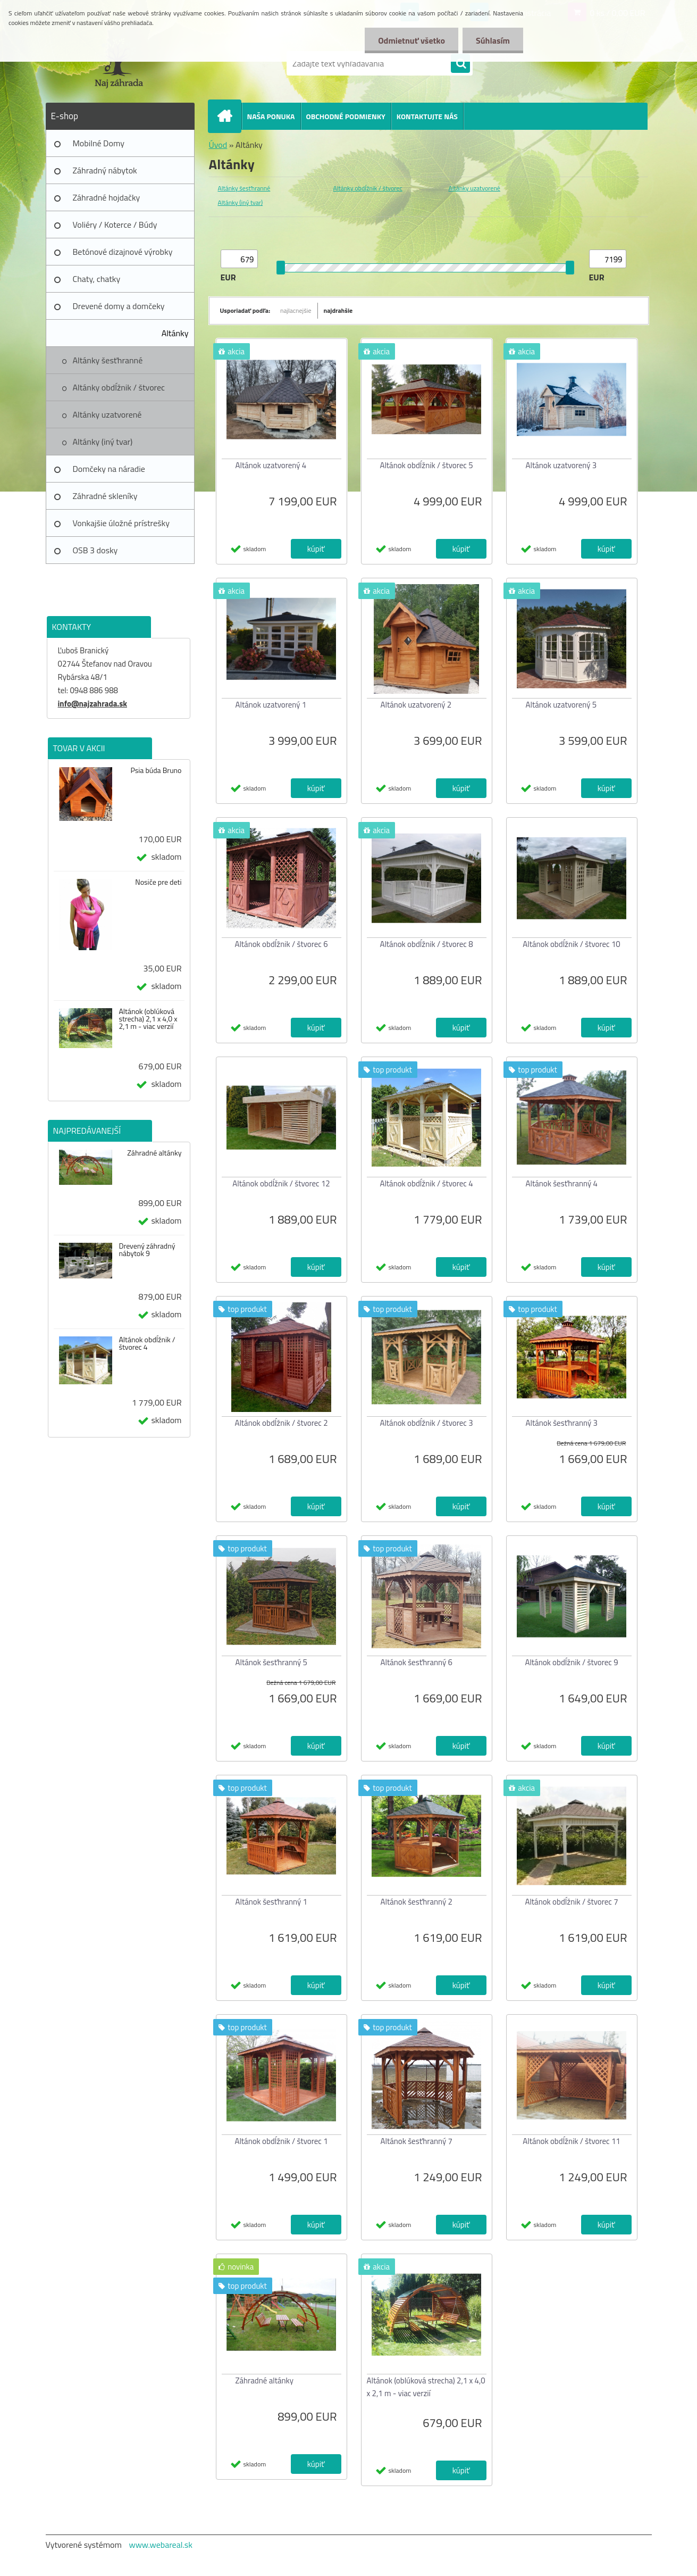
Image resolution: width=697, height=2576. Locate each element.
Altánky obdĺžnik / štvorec (119, 387)
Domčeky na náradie (109, 468)
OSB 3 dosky (95, 550)
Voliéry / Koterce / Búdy (115, 224)
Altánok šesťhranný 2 (416, 1902)
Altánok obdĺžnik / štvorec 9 (571, 1662)
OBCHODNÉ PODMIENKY (345, 116)
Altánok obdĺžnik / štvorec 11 (571, 2141)
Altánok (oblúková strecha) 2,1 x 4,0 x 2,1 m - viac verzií (148, 1019)
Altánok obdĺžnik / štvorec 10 (571, 944)
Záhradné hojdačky (106, 197)
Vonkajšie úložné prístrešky (121, 523)
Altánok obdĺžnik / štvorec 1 (280, 2141)
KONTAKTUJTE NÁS (427, 116)
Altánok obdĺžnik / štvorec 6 (280, 944)
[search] (460, 64)
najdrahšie (338, 310)
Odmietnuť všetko (411, 40)
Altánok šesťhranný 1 (271, 1902)
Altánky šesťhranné (108, 360)
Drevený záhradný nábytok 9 (147, 1249)
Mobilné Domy (98, 143)
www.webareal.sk (160, 2544)
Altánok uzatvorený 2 (416, 705)
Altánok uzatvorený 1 (271, 705)
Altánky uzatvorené (107, 414)
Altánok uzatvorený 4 (271, 465)
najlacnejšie (296, 310)
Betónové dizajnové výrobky (123, 251)
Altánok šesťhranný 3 (562, 1423)
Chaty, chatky (97, 278)
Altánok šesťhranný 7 (416, 2141)
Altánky (175, 333)
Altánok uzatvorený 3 (561, 465)
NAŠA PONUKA (271, 116)
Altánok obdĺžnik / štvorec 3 (426, 1423)
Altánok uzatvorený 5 (561, 705)
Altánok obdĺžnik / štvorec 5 (426, 465)
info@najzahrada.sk (92, 703)
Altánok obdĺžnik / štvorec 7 (571, 1902)
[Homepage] (229, 116)
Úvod (218, 144)
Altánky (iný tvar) (103, 441)
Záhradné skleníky (105, 495)
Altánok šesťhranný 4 (562, 1183)
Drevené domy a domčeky (119, 306)
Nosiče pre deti (158, 882)
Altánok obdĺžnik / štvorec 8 (426, 944)
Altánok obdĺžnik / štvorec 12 (281, 1183)
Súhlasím (493, 40)
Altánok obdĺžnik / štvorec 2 (280, 1423)
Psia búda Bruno (155, 770)
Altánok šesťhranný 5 (271, 1662)
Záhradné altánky (154, 1153)
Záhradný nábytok (105, 170)
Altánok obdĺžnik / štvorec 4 (147, 1343)
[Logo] (119, 63)
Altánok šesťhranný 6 (416, 1662)
